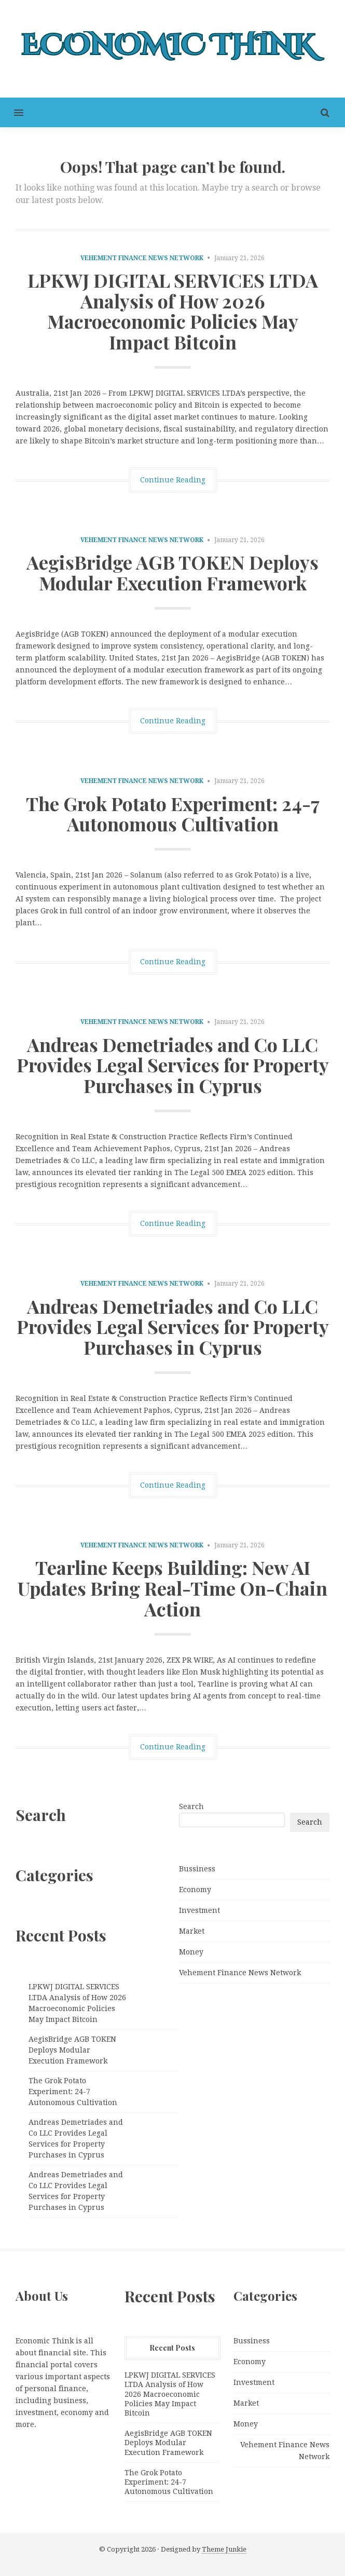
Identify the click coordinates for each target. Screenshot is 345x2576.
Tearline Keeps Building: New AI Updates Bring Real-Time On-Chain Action (172, 1588)
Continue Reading (172, 480)
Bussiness (197, 1869)
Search (191, 1806)
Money (191, 1952)
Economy (195, 1889)
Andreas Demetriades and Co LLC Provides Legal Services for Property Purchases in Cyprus (173, 1065)
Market (191, 1931)
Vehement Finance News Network (141, 258)
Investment (199, 1910)
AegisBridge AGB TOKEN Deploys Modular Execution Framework (172, 572)
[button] (11, 112)
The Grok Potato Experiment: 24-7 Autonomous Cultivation (173, 814)
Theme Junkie (224, 2549)
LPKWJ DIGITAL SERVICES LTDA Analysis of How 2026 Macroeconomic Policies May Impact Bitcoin (172, 310)
